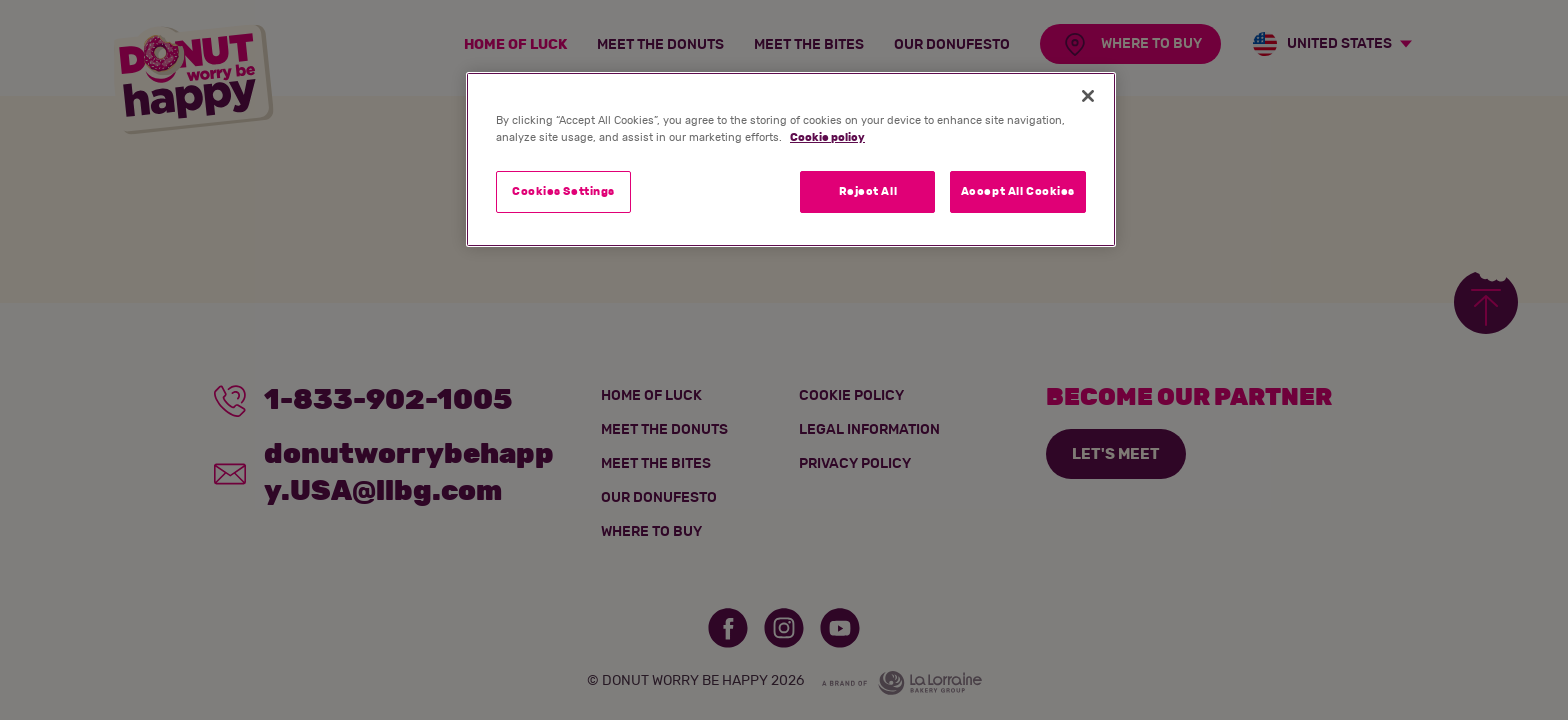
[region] (791, 159)
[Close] (1088, 96)
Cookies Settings (563, 191)
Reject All (868, 191)
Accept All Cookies (1018, 191)
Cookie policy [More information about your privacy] (827, 137)
